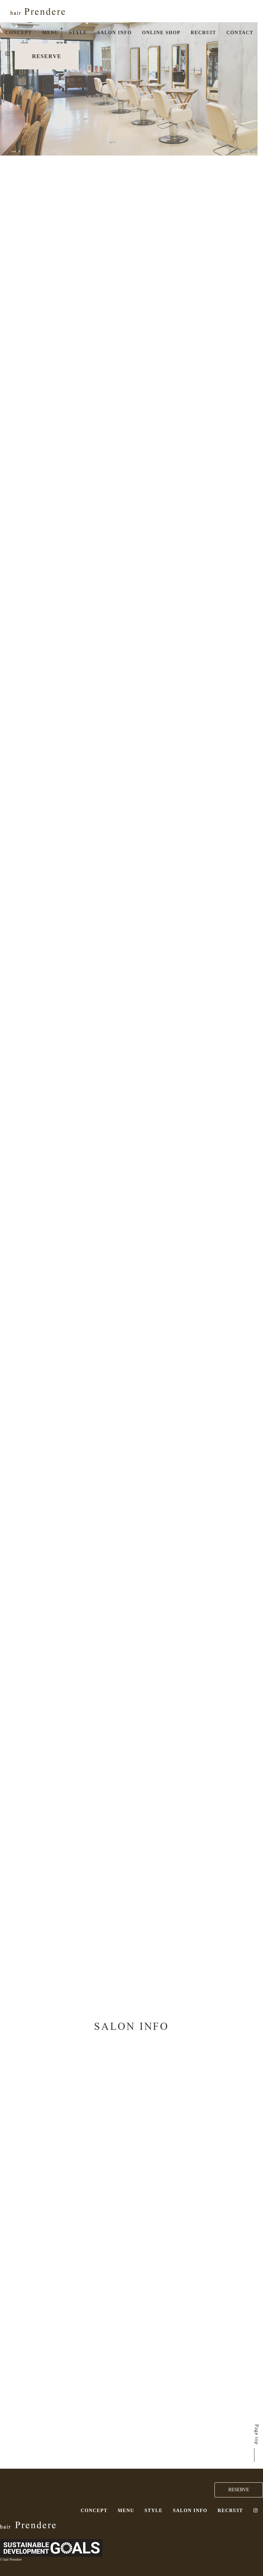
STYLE (78, 32)
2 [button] (3, 87)
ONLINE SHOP (161, 32)
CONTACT (239, 32)
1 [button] (3, 77)
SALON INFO (114, 32)
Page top (256, 2434)
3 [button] (3, 98)
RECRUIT (203, 32)
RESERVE (46, 56)
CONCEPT (18, 32)
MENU (50, 32)
